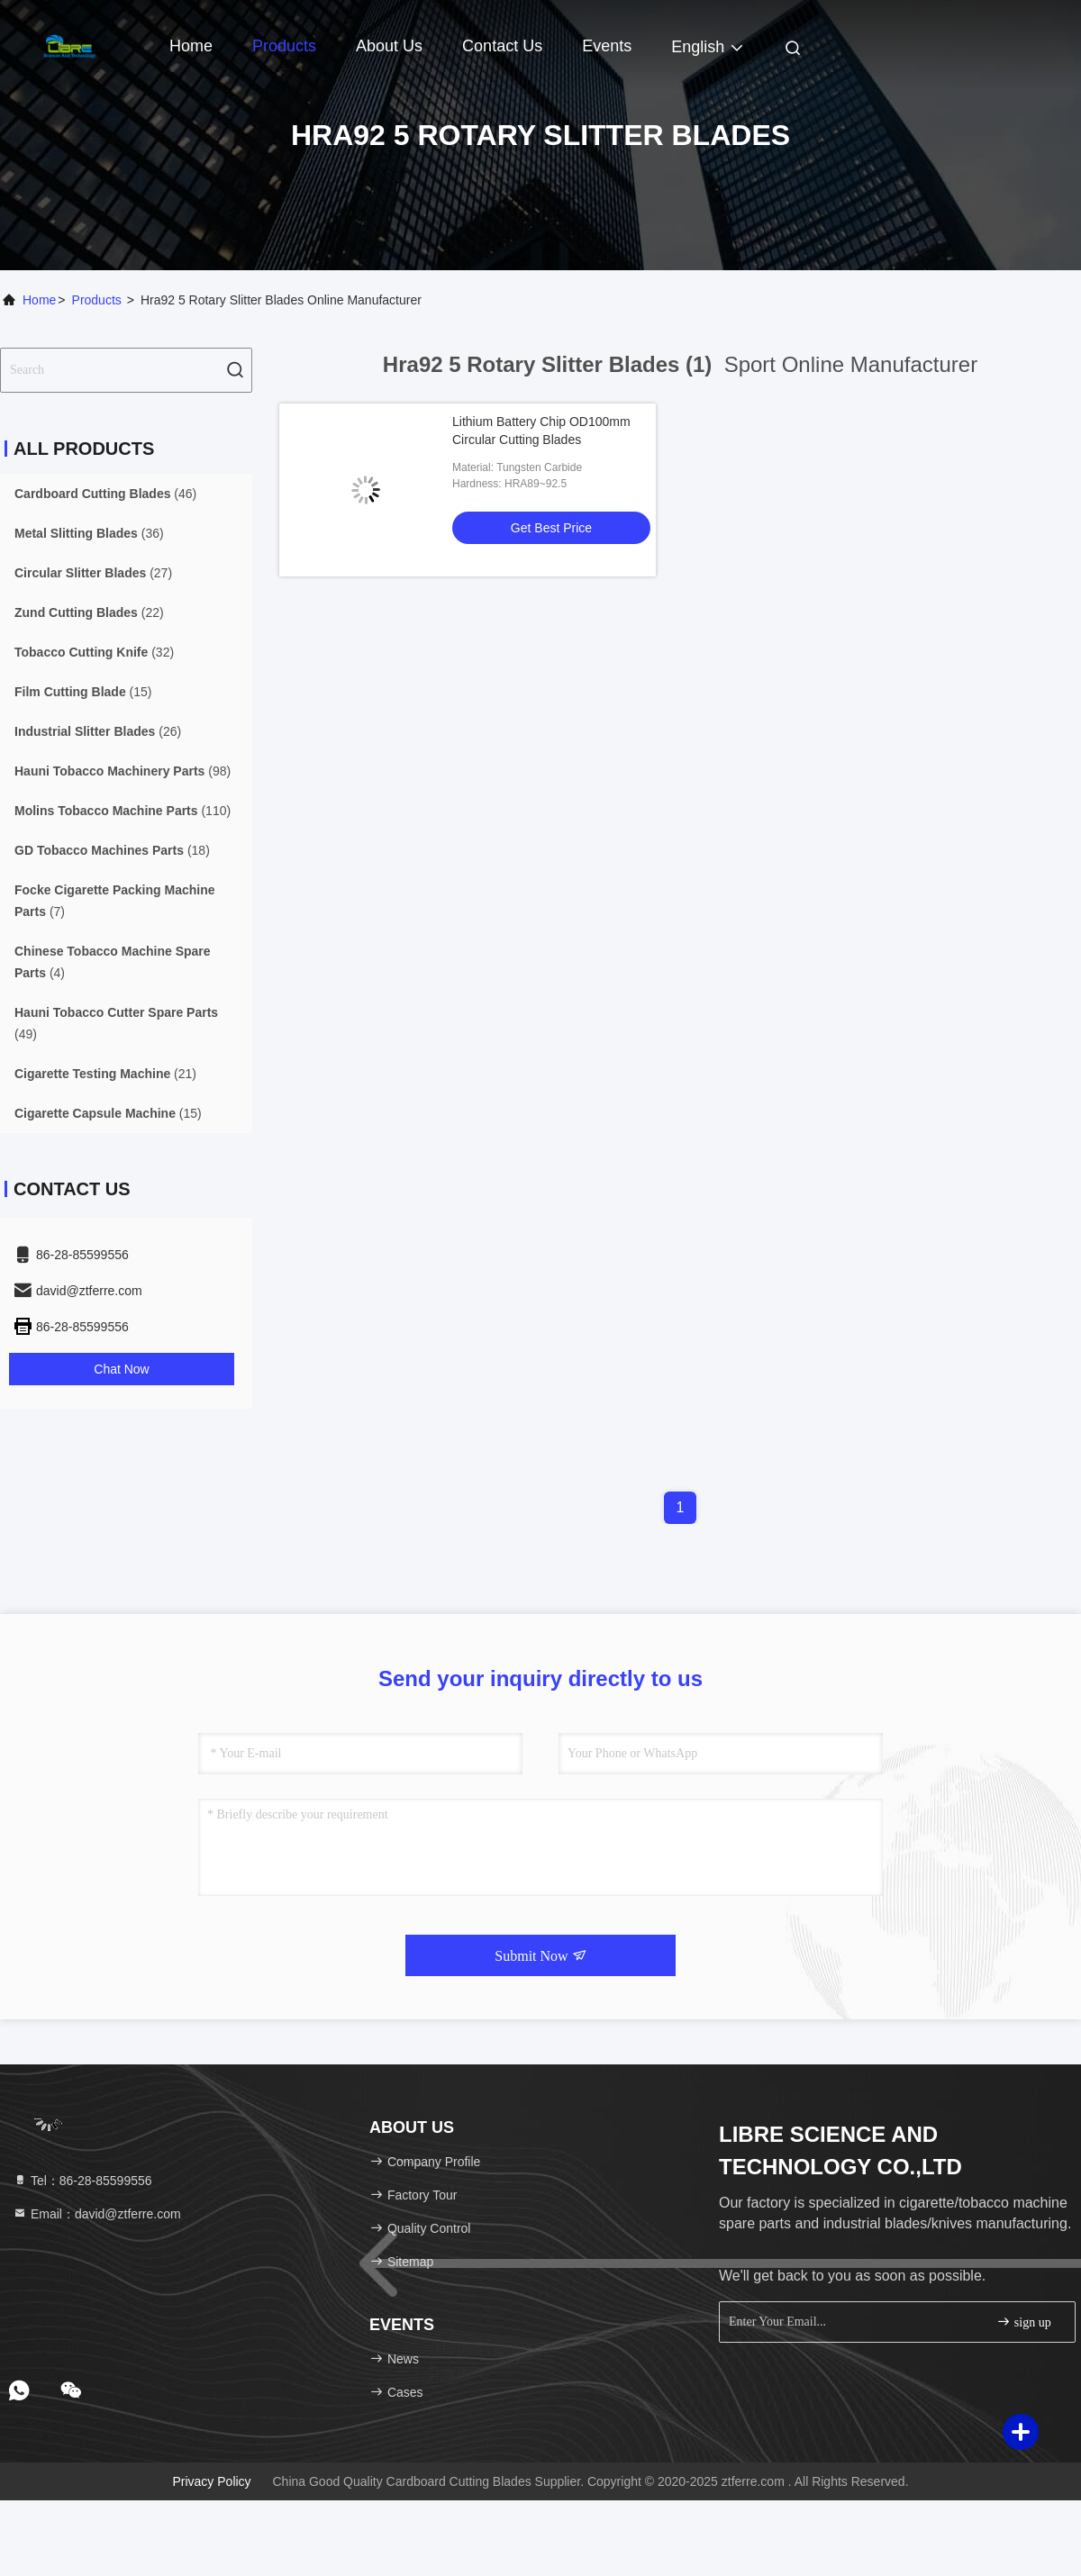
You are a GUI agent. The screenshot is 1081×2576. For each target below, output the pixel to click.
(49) (116, 1023)
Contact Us (502, 46)
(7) (114, 901)
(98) (122, 771)
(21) (105, 1073)
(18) (112, 850)
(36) (89, 533)
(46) (105, 493)
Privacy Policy (211, 2481)
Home (191, 46)
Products (284, 46)
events (606, 46)
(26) (97, 731)
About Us (389, 46)
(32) (94, 652)
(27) (93, 573)
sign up (1023, 2321)
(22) (89, 612)
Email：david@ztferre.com (97, 2214)
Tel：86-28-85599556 (82, 2180)
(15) (82, 692)
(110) (122, 810)
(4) (112, 962)
